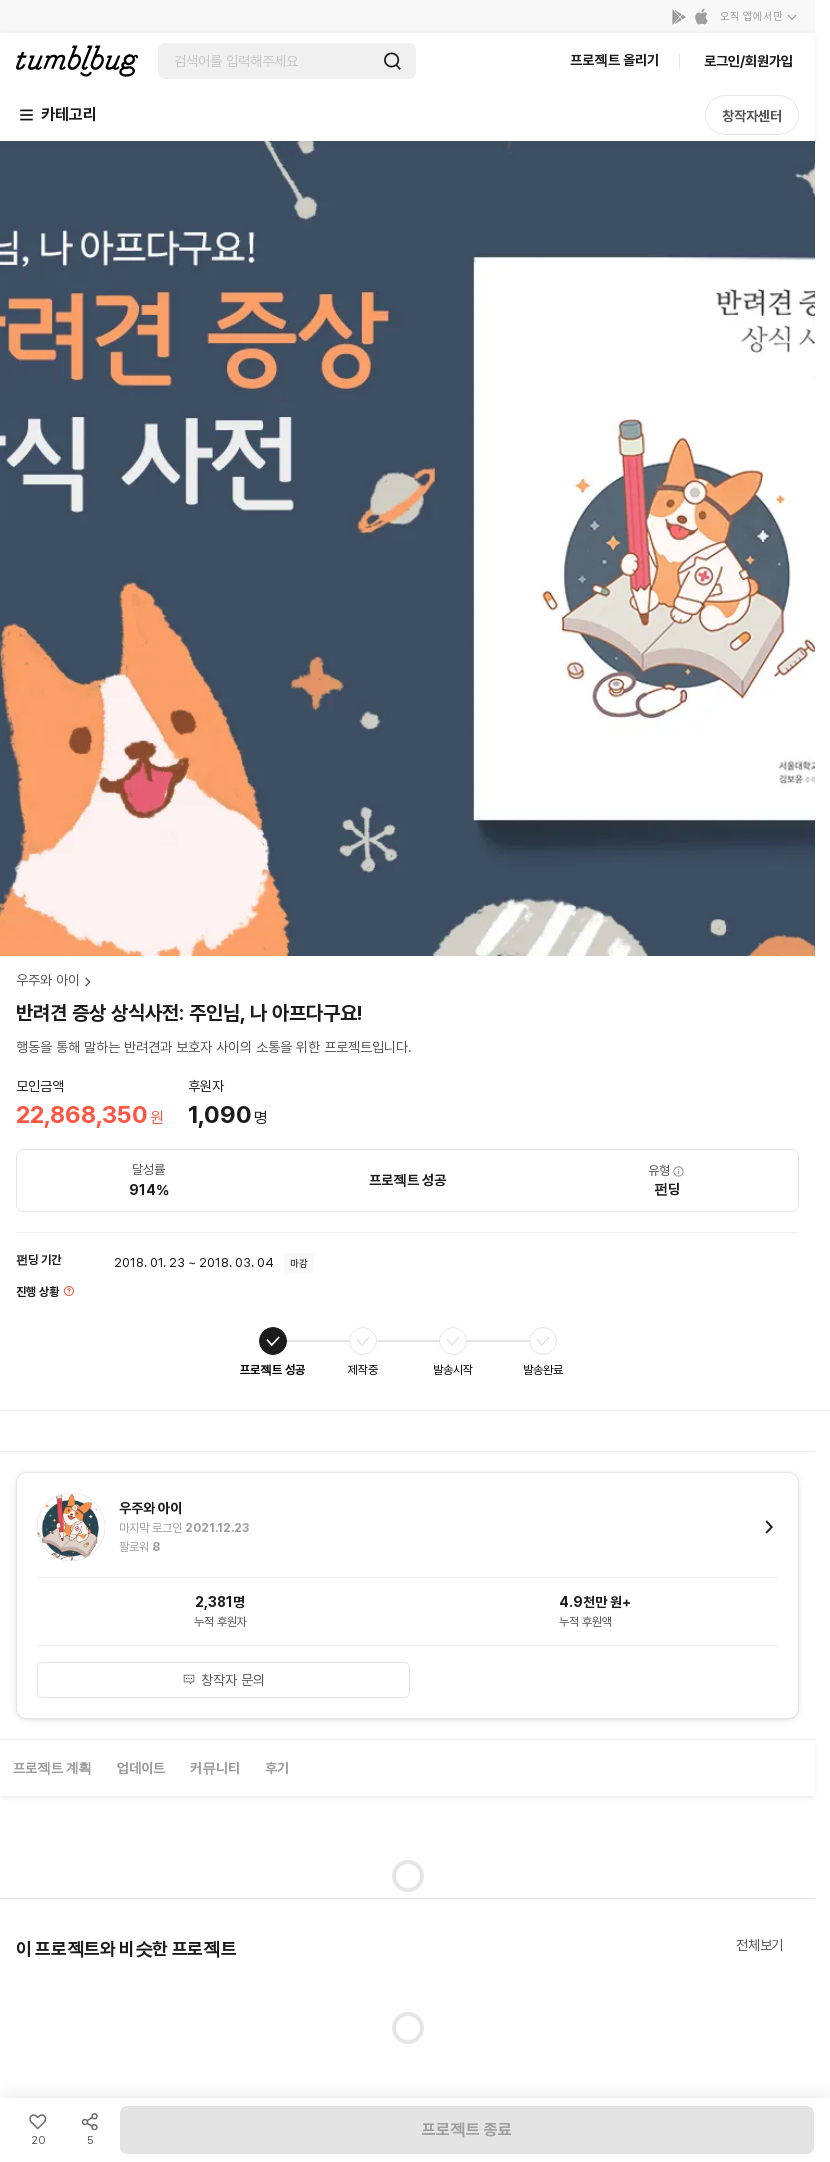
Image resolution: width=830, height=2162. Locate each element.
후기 (277, 1768)
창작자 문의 (224, 1680)
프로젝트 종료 (467, 2129)
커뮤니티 (215, 1768)
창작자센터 (752, 116)
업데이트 (141, 1768)
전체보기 (759, 1945)
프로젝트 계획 (52, 1768)
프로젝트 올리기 (614, 60)
